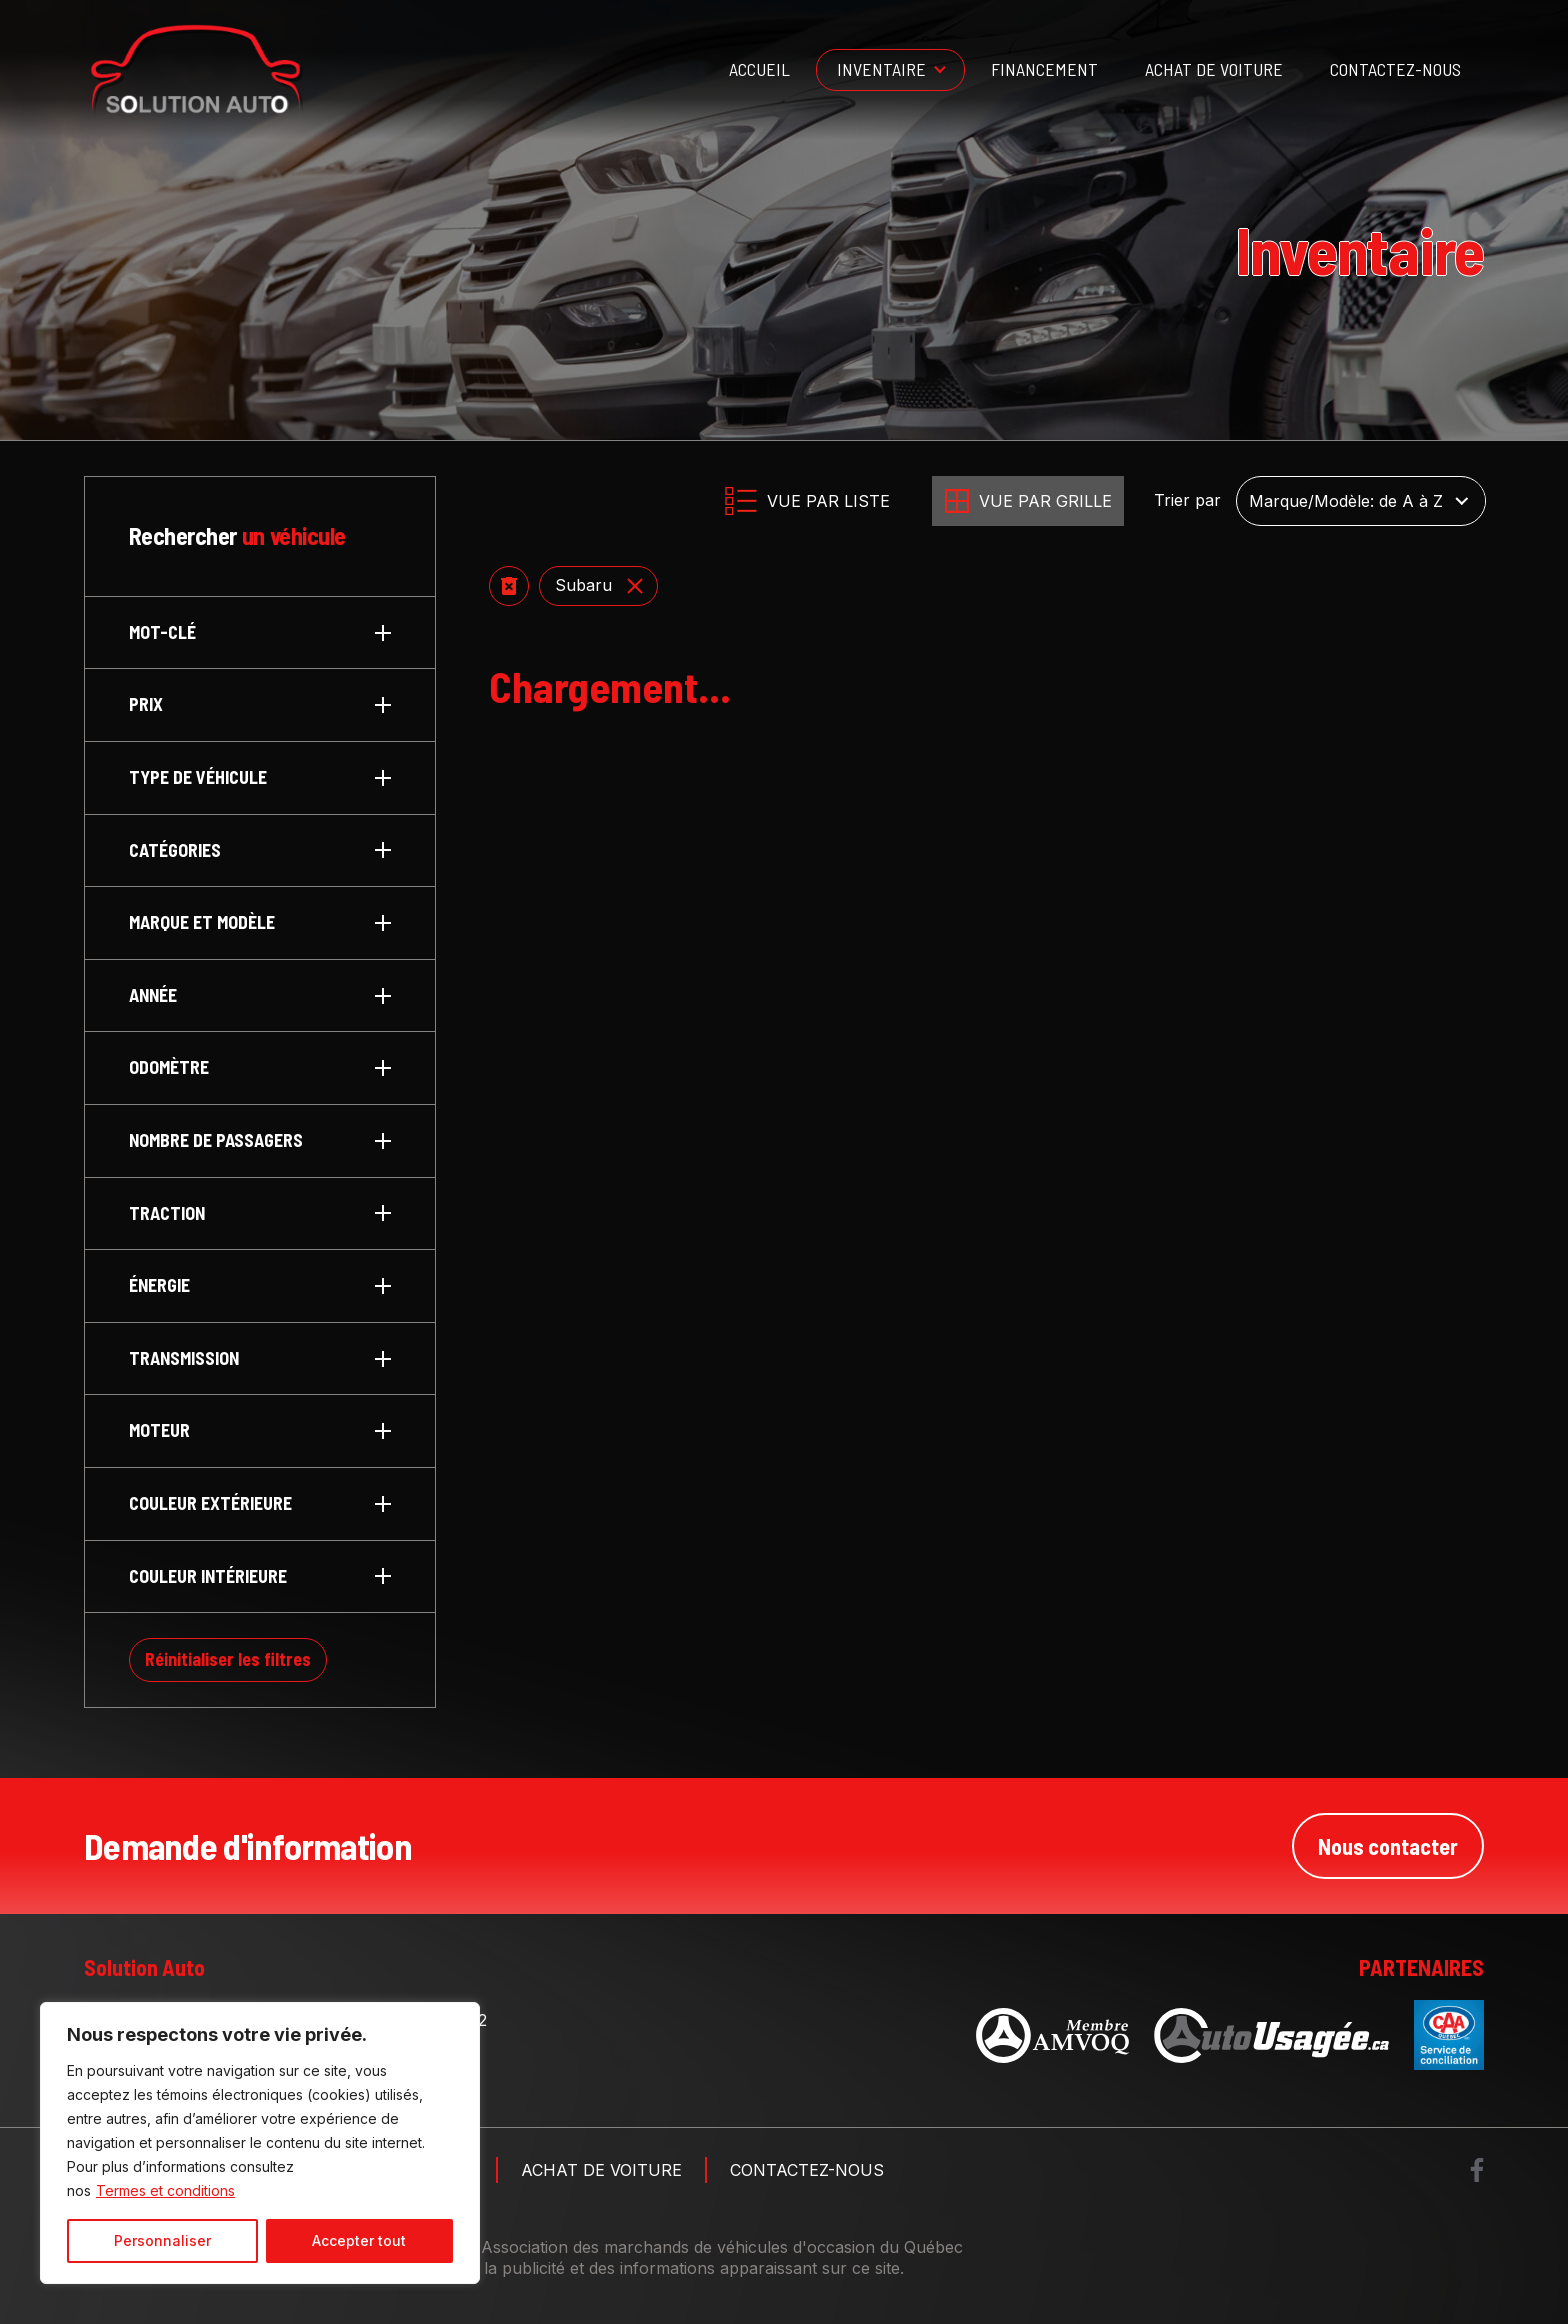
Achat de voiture (1214, 69)
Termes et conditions (165, 2190)
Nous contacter (1388, 1846)
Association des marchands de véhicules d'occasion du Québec (722, 2247)
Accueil (759, 69)
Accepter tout (359, 2240)
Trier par (1187, 501)
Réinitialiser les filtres (228, 1659)
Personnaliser (162, 2240)
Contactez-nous (1395, 69)
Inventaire (881, 69)
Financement (1044, 69)
